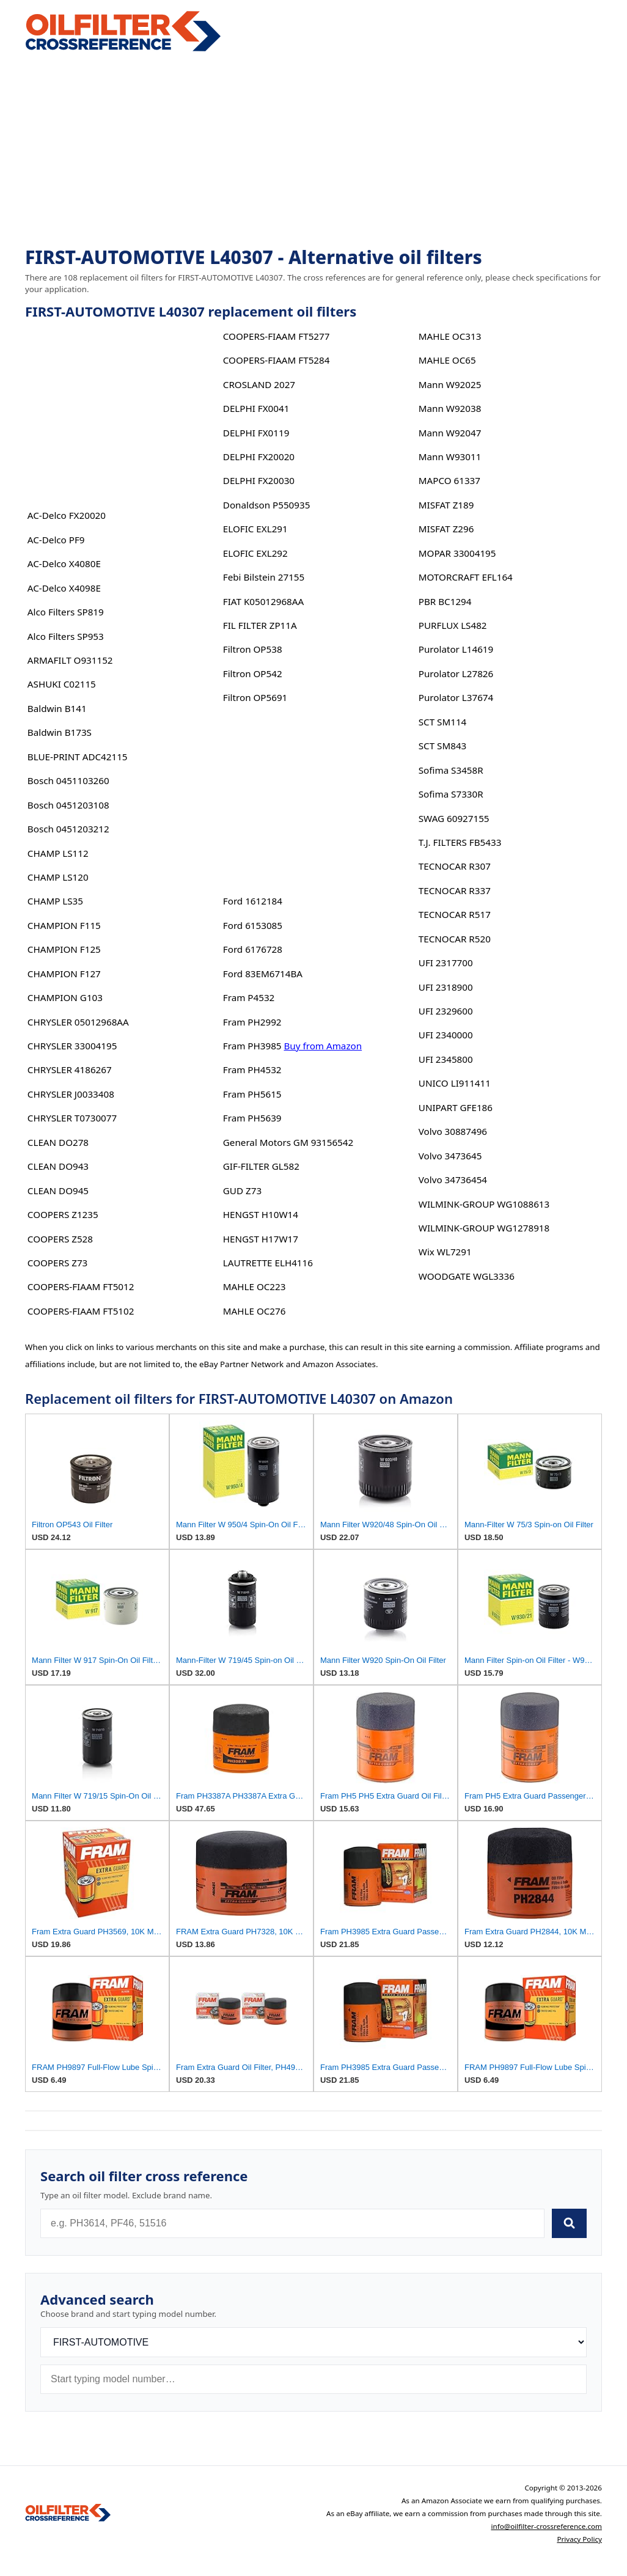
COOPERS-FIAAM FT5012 (81, 1286)
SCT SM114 (443, 722)
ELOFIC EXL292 (255, 553)
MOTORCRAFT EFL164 (466, 577)
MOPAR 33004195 (457, 553)
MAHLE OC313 (450, 336)
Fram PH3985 (252, 1046)
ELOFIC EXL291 (255, 529)
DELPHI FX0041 (256, 408)
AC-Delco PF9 (56, 540)
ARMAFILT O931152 (70, 660)
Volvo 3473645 (450, 1156)
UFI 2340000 (446, 1035)
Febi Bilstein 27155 (263, 577)
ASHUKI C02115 (62, 684)
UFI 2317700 (446, 962)
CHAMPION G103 (65, 997)
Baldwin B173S (60, 732)
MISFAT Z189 (446, 505)
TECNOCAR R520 (455, 939)
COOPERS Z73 (57, 1263)
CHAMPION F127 (64, 973)
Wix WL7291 (445, 1252)
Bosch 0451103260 (68, 780)
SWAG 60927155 (454, 818)
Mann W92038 (450, 408)
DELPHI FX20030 (259, 480)
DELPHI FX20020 (259, 456)
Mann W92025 (450, 384)
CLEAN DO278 (58, 1142)
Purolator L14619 (456, 649)
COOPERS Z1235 (63, 1214)
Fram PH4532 (252, 1069)
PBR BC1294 (445, 601)
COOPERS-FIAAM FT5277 (276, 336)
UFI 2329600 (446, 1011)
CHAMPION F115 (64, 925)
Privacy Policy (579, 2539)
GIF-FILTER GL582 (261, 1166)
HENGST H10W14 (260, 1214)
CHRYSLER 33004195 (72, 1046)
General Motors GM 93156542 (288, 1142)
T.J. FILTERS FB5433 (460, 842)
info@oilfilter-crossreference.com (546, 2526)
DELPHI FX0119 (256, 433)
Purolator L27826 (456, 673)
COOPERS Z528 (60, 1239)
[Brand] (313, 2342)
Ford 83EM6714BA (262, 973)
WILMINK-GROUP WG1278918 (484, 1228)
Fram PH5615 (252, 1094)
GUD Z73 (242, 1190)
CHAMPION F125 (64, 949)
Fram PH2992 (252, 1022)
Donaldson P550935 (266, 505)
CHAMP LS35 (55, 901)
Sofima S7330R (451, 794)
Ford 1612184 (252, 901)
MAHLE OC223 (254, 1286)
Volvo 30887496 (453, 1131)
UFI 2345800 (446, 1059)
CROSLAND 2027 (259, 384)
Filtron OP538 (252, 649)
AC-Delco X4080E (64, 563)
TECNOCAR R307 (455, 866)
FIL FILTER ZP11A (260, 625)
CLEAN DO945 (58, 1190)
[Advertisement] (313, 150)
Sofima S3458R (451, 770)
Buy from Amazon (323, 1046)
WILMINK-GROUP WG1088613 (484, 1204)
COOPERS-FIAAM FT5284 (276, 360)
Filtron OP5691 (255, 697)
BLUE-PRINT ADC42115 (78, 756)
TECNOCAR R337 (455, 890)
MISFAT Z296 (446, 529)
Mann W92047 (450, 433)
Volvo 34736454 (453, 1179)
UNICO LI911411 (455, 1083)
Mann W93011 (450, 456)
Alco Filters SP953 (66, 636)
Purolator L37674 (456, 697)
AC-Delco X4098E (64, 588)
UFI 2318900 (446, 987)
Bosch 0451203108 (68, 805)
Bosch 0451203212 (68, 829)
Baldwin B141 (57, 708)
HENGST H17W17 (260, 1239)
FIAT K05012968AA (263, 601)
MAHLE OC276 (254, 1311)
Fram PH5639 (252, 1118)
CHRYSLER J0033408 (71, 1094)
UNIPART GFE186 (456, 1107)
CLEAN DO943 (58, 1166)
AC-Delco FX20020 (67, 515)
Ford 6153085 (252, 925)
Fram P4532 (248, 997)
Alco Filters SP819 (66, 612)
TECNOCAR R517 (455, 914)
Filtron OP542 (252, 673)
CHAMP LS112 (58, 853)
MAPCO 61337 (449, 480)
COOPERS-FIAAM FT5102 (81, 1311)
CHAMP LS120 (58, 877)
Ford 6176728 (252, 949)
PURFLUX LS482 (453, 625)
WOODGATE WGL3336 (467, 1276)
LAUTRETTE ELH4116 (268, 1263)
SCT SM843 (443, 745)
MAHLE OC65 (447, 360)
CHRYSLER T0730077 (72, 1118)
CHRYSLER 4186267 (70, 1069)
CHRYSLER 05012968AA (78, 1022)
